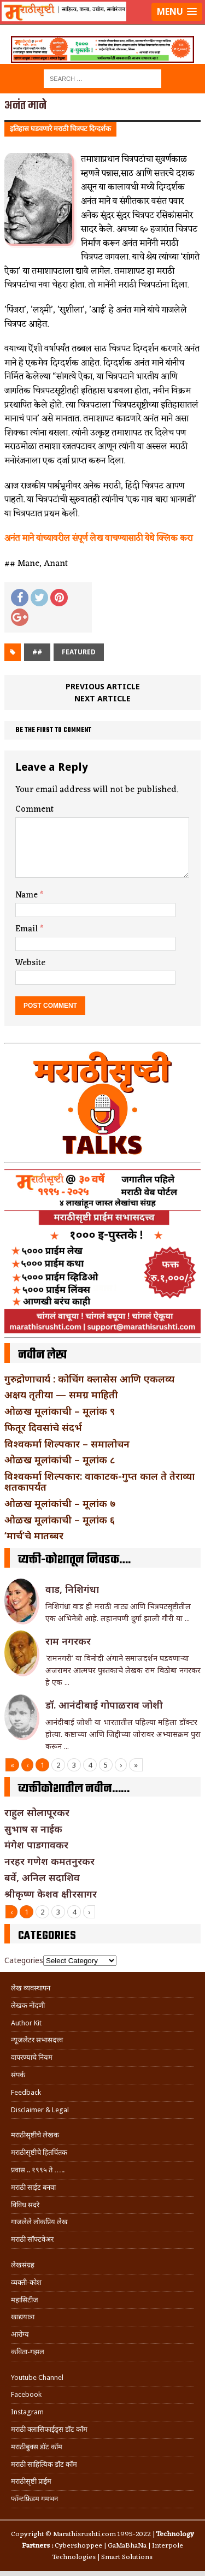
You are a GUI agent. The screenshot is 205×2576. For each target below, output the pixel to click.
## (37, 652)
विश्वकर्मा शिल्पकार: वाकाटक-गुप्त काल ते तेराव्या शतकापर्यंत (99, 1481)
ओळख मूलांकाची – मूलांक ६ (59, 1519)
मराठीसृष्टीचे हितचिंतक (39, 2152)
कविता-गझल (27, 2352)
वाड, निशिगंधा (72, 1589)
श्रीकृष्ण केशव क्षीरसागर (50, 1893)
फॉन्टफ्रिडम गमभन (34, 2499)
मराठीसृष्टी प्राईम (31, 2481)
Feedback (26, 2092)
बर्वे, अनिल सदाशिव (42, 1877)
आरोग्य (20, 2334)
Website (30, 963)
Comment (34, 809)
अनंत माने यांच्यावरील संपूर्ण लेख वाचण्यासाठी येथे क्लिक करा (98, 538)
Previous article (103, 686)
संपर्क (18, 2075)
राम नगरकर (68, 1640)
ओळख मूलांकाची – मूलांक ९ (59, 1410)
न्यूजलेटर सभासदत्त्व (37, 2040)
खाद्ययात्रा (22, 2317)
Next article (102, 698)
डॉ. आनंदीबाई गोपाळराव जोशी (104, 1704)
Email (27, 929)
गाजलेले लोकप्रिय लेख (39, 2222)
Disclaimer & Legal (40, 2110)
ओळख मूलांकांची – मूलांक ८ (59, 1459)
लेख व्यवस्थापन (30, 1988)
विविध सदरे (25, 2205)
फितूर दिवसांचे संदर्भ (43, 1427)
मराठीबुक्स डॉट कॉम (36, 2447)
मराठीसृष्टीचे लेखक (35, 2135)
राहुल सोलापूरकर (36, 1812)
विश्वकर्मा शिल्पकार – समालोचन (67, 1443)
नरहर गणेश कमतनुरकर (49, 1861)
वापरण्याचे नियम (31, 2057)
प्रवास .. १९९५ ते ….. (38, 2170)
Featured (79, 652)
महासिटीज (24, 2300)
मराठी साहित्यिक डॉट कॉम (44, 2464)
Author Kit (26, 2023)
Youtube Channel (37, 2377)
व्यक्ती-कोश (26, 2282)
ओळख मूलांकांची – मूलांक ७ (59, 1503)
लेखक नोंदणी (28, 2005)
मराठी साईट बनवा (33, 2187)
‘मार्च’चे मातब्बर (33, 1535)
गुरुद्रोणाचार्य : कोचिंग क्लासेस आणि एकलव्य (89, 1378)
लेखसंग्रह (22, 2265)
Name (27, 895)
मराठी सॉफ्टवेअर (32, 2239)
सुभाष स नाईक (33, 1828)
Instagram (27, 2412)
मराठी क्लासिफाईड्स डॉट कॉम (49, 2429)
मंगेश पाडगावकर (36, 1844)
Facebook (26, 2394)
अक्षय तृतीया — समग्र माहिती (61, 1394)
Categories (23, 1960)
